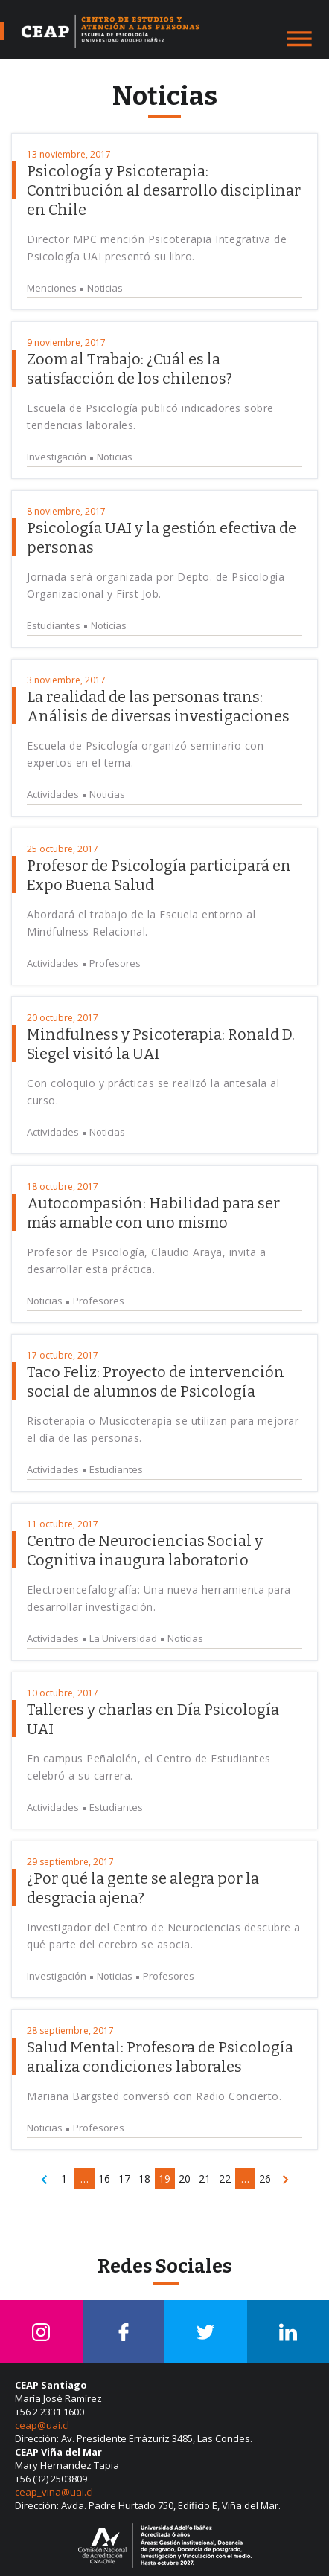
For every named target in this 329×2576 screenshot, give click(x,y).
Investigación (56, 457)
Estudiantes (53, 625)
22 (225, 2178)
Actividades (53, 794)
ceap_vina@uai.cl (54, 2492)
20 (185, 2178)
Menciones (52, 288)
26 (265, 2178)
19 (164, 2178)
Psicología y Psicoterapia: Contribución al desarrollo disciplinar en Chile (164, 190)
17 (124, 2178)
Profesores (115, 963)
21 (205, 2178)
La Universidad (123, 1638)
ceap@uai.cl (42, 2425)
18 (144, 2178)
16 (104, 2178)
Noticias (105, 288)
